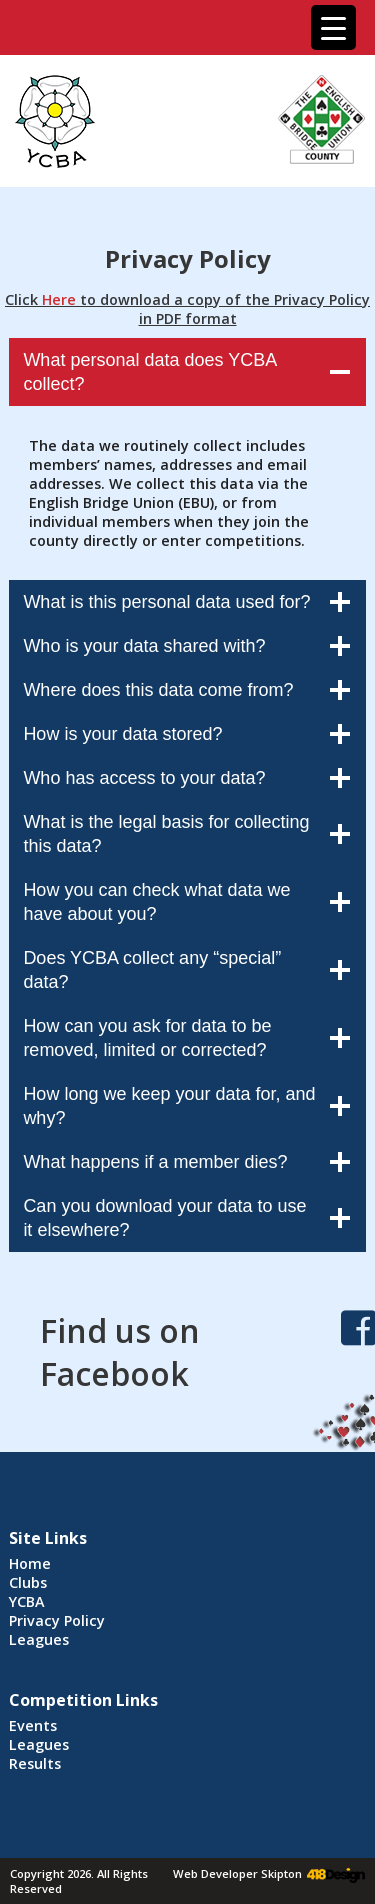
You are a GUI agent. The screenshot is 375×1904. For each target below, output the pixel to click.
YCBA (27, 1601)
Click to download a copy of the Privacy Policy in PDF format (187, 309)
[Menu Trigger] (333, 27)
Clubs (28, 1582)
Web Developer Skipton (237, 1873)
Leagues (39, 1639)
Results (35, 1763)
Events (33, 1725)
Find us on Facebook (120, 1352)
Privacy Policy (57, 1620)
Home (30, 1563)
